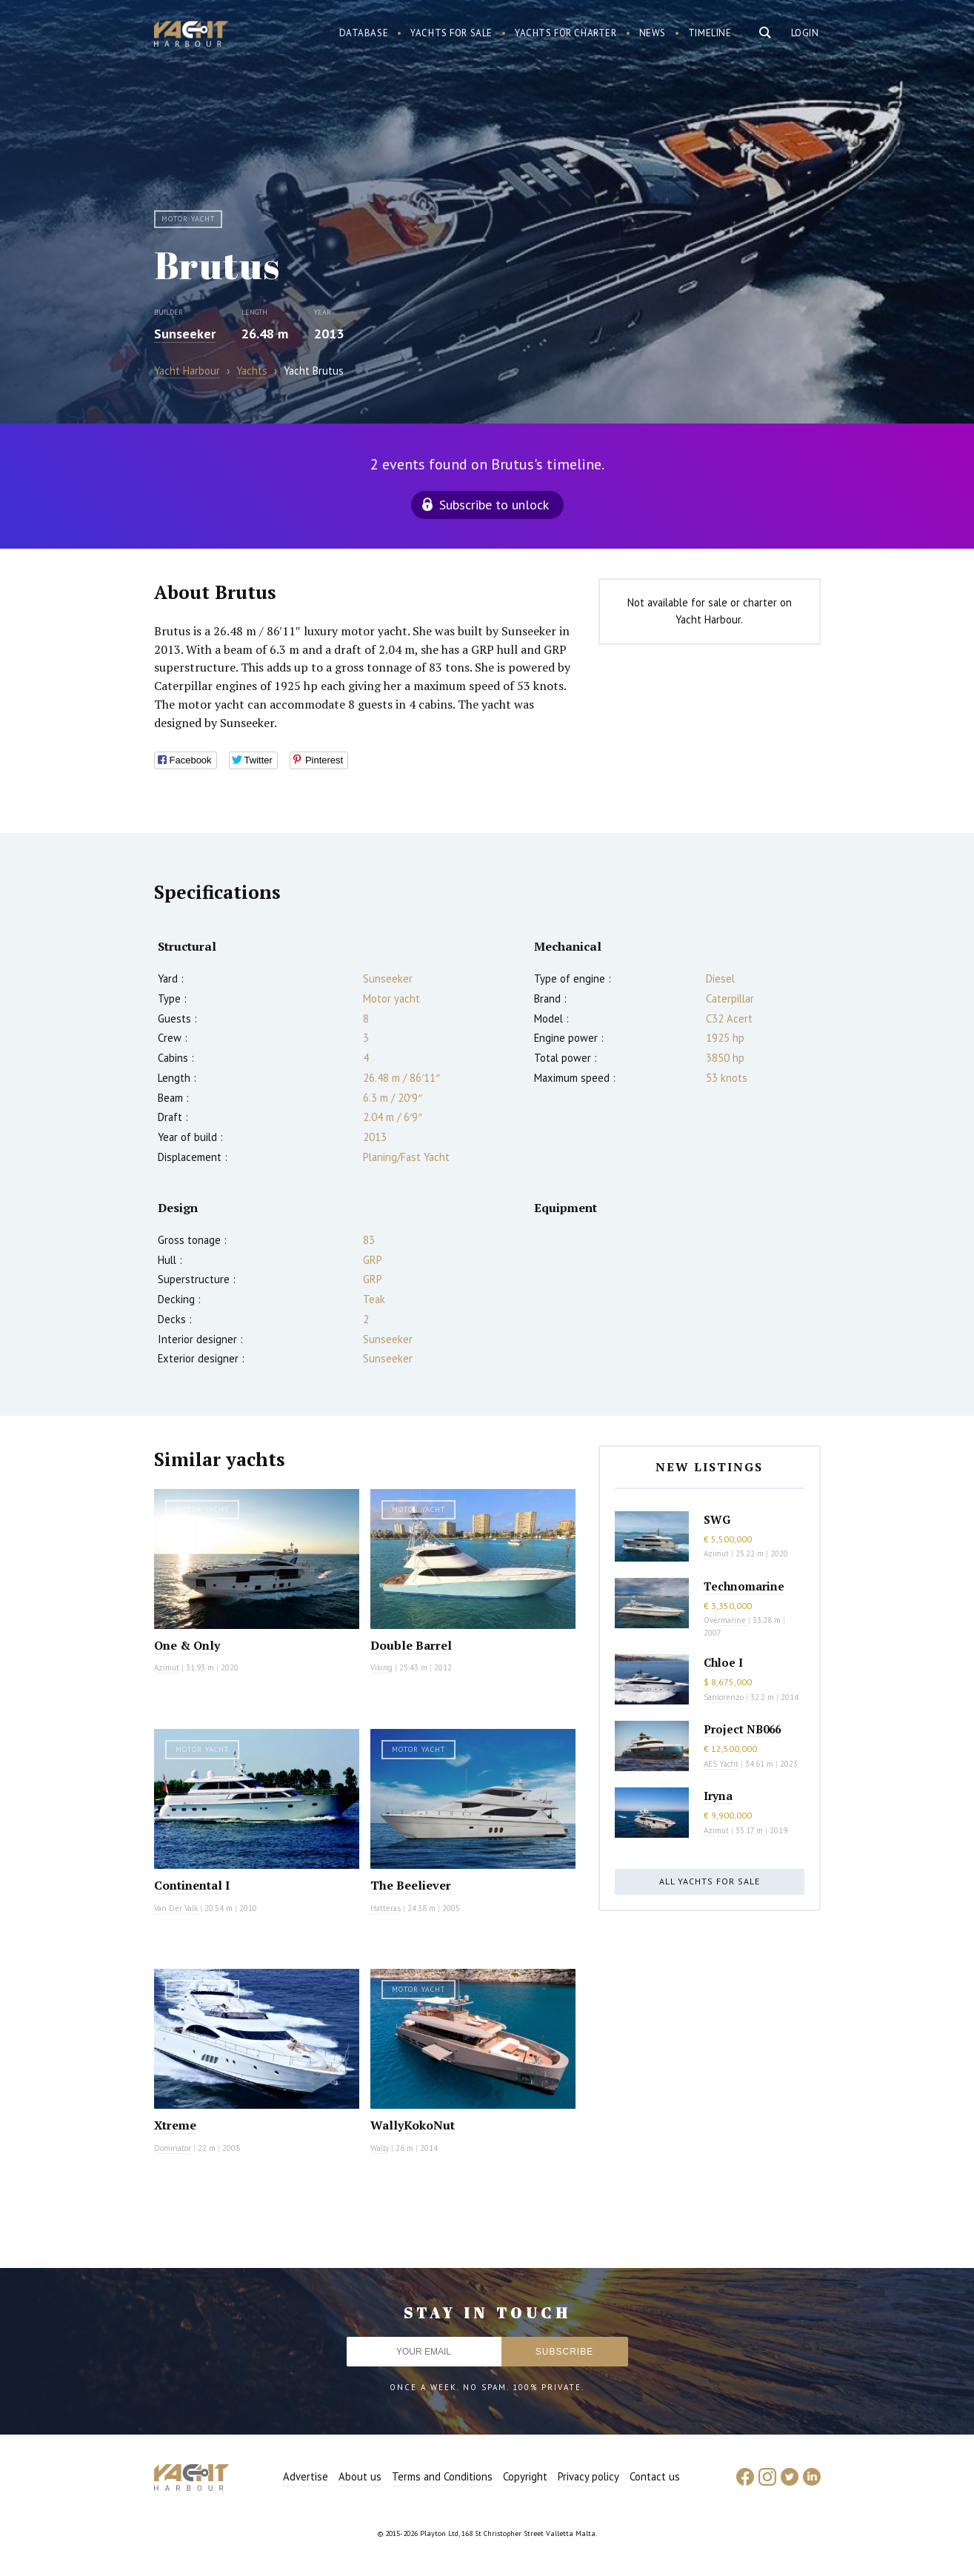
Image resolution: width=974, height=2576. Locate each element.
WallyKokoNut (412, 2125)
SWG (717, 1519)
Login (805, 33)
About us (359, 2476)
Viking (381, 1667)
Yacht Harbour (191, 35)
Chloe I (723, 1662)
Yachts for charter (566, 33)
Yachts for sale (451, 33)
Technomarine (744, 1586)
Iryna (718, 1795)
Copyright (525, 2476)
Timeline (710, 33)
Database (364, 33)
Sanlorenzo (724, 1697)
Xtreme (175, 2125)
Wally (379, 2148)
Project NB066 (742, 1729)
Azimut (166, 1667)
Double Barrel (411, 1645)
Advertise (305, 2476)
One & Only (187, 1645)
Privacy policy (588, 2476)
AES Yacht (721, 1764)
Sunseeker (185, 333)
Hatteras (385, 1908)
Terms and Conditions (442, 2476)
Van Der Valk (176, 1908)
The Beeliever (410, 1885)
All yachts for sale (709, 1881)
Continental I (192, 1885)
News (652, 33)
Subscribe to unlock (494, 504)
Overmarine (726, 1620)
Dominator (172, 2148)
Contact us (655, 2476)
